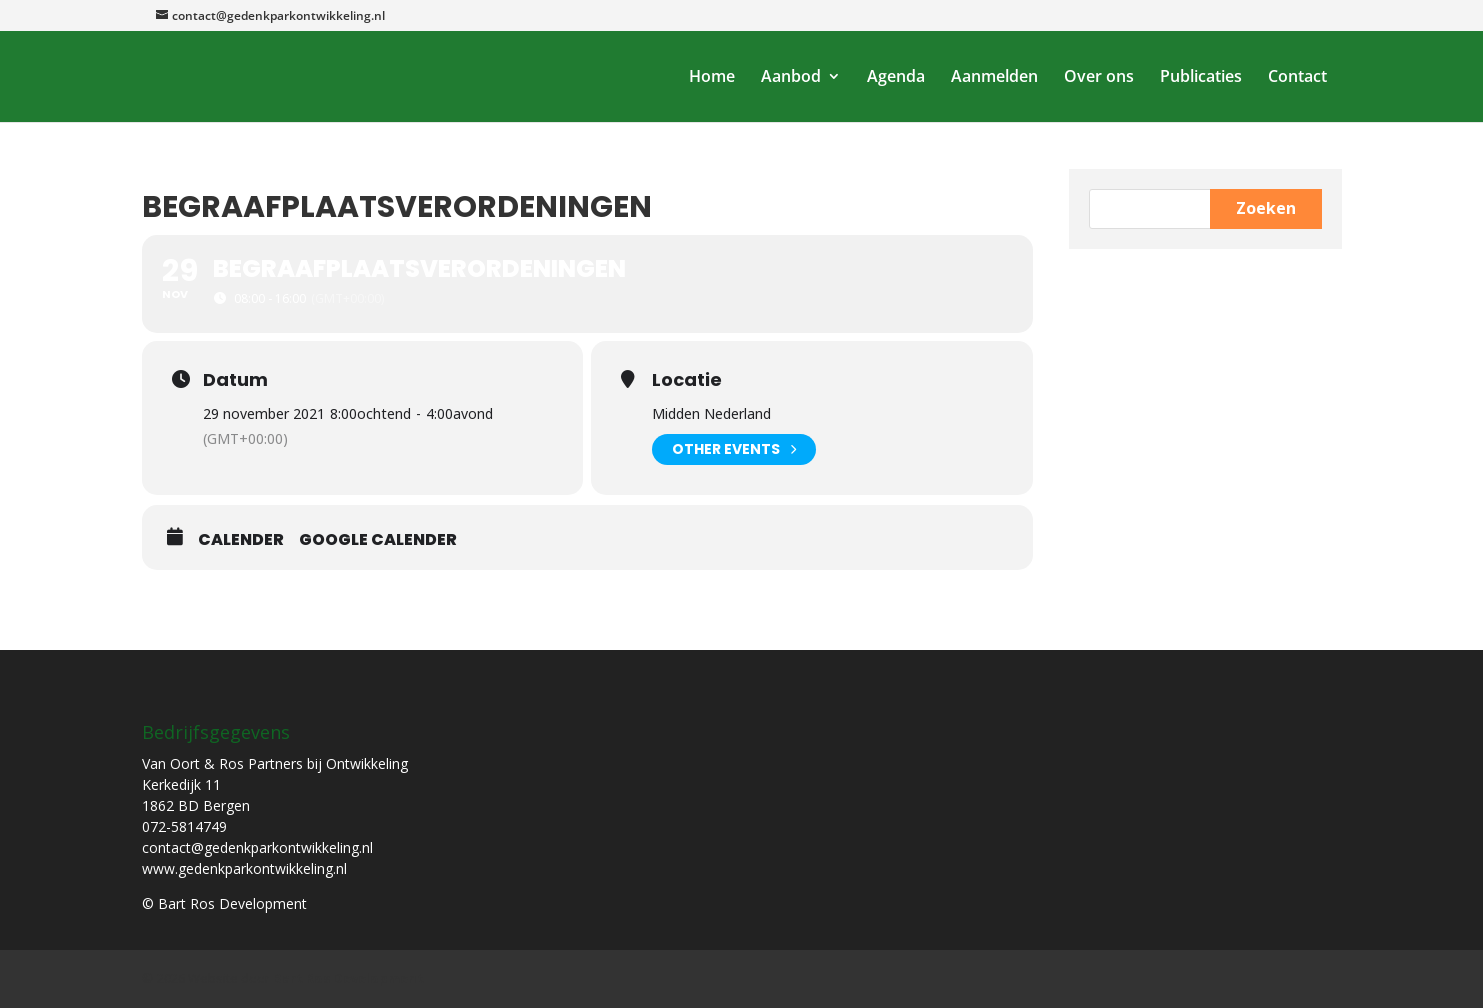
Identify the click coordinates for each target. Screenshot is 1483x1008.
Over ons (1099, 78)
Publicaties (1201, 78)
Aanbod (791, 78)
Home (712, 78)
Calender (241, 540)
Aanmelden (994, 78)
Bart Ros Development (348, 978)
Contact (1297, 78)
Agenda (896, 78)
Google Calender (378, 540)
